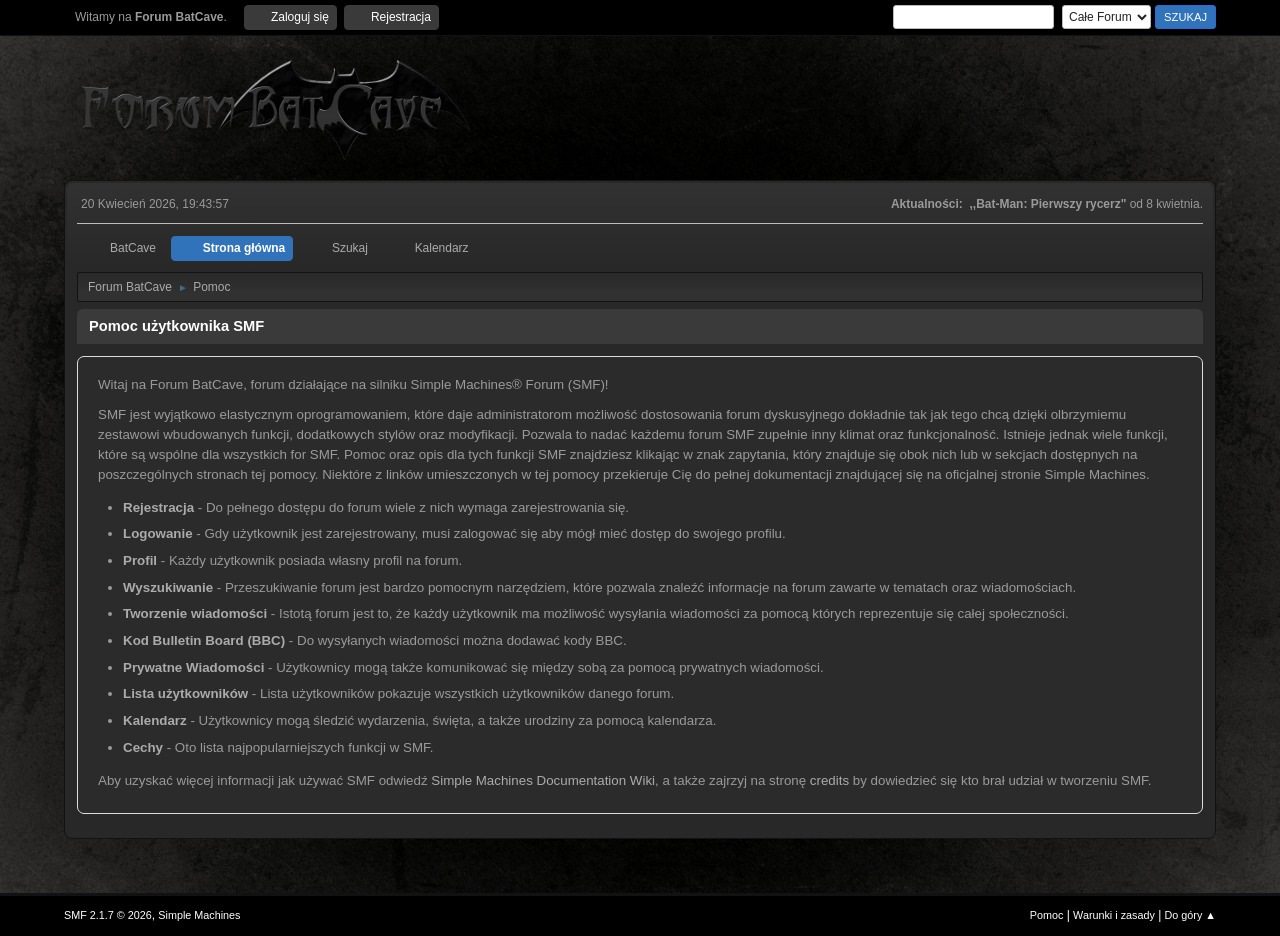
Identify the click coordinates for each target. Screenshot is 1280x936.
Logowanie (158, 533)
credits (829, 780)
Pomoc (1047, 915)
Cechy (143, 747)
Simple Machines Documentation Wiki (543, 780)
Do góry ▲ (1190, 915)
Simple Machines (199, 915)
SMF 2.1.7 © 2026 (108, 915)
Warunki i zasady (1114, 915)
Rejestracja (158, 507)
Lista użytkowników (185, 693)
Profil (140, 560)
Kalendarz (155, 720)
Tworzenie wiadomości (195, 613)
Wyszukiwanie (168, 587)
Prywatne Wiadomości (193, 667)
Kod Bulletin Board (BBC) (204, 640)
